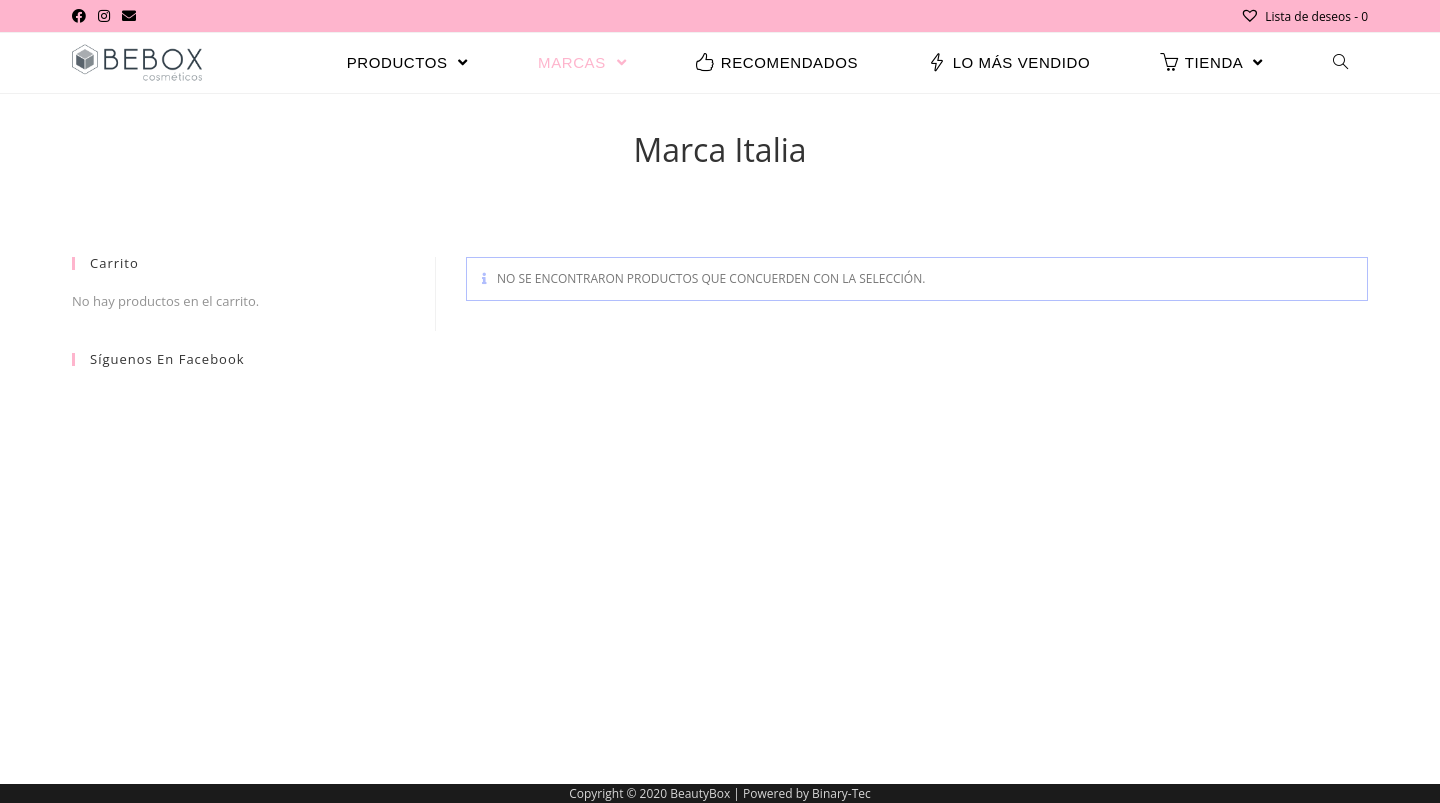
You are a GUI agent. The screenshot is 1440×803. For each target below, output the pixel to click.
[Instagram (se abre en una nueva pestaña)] (104, 16)
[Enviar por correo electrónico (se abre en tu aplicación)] (129, 16)
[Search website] (1340, 63)
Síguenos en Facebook (167, 359)
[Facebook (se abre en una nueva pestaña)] (82, 16)
